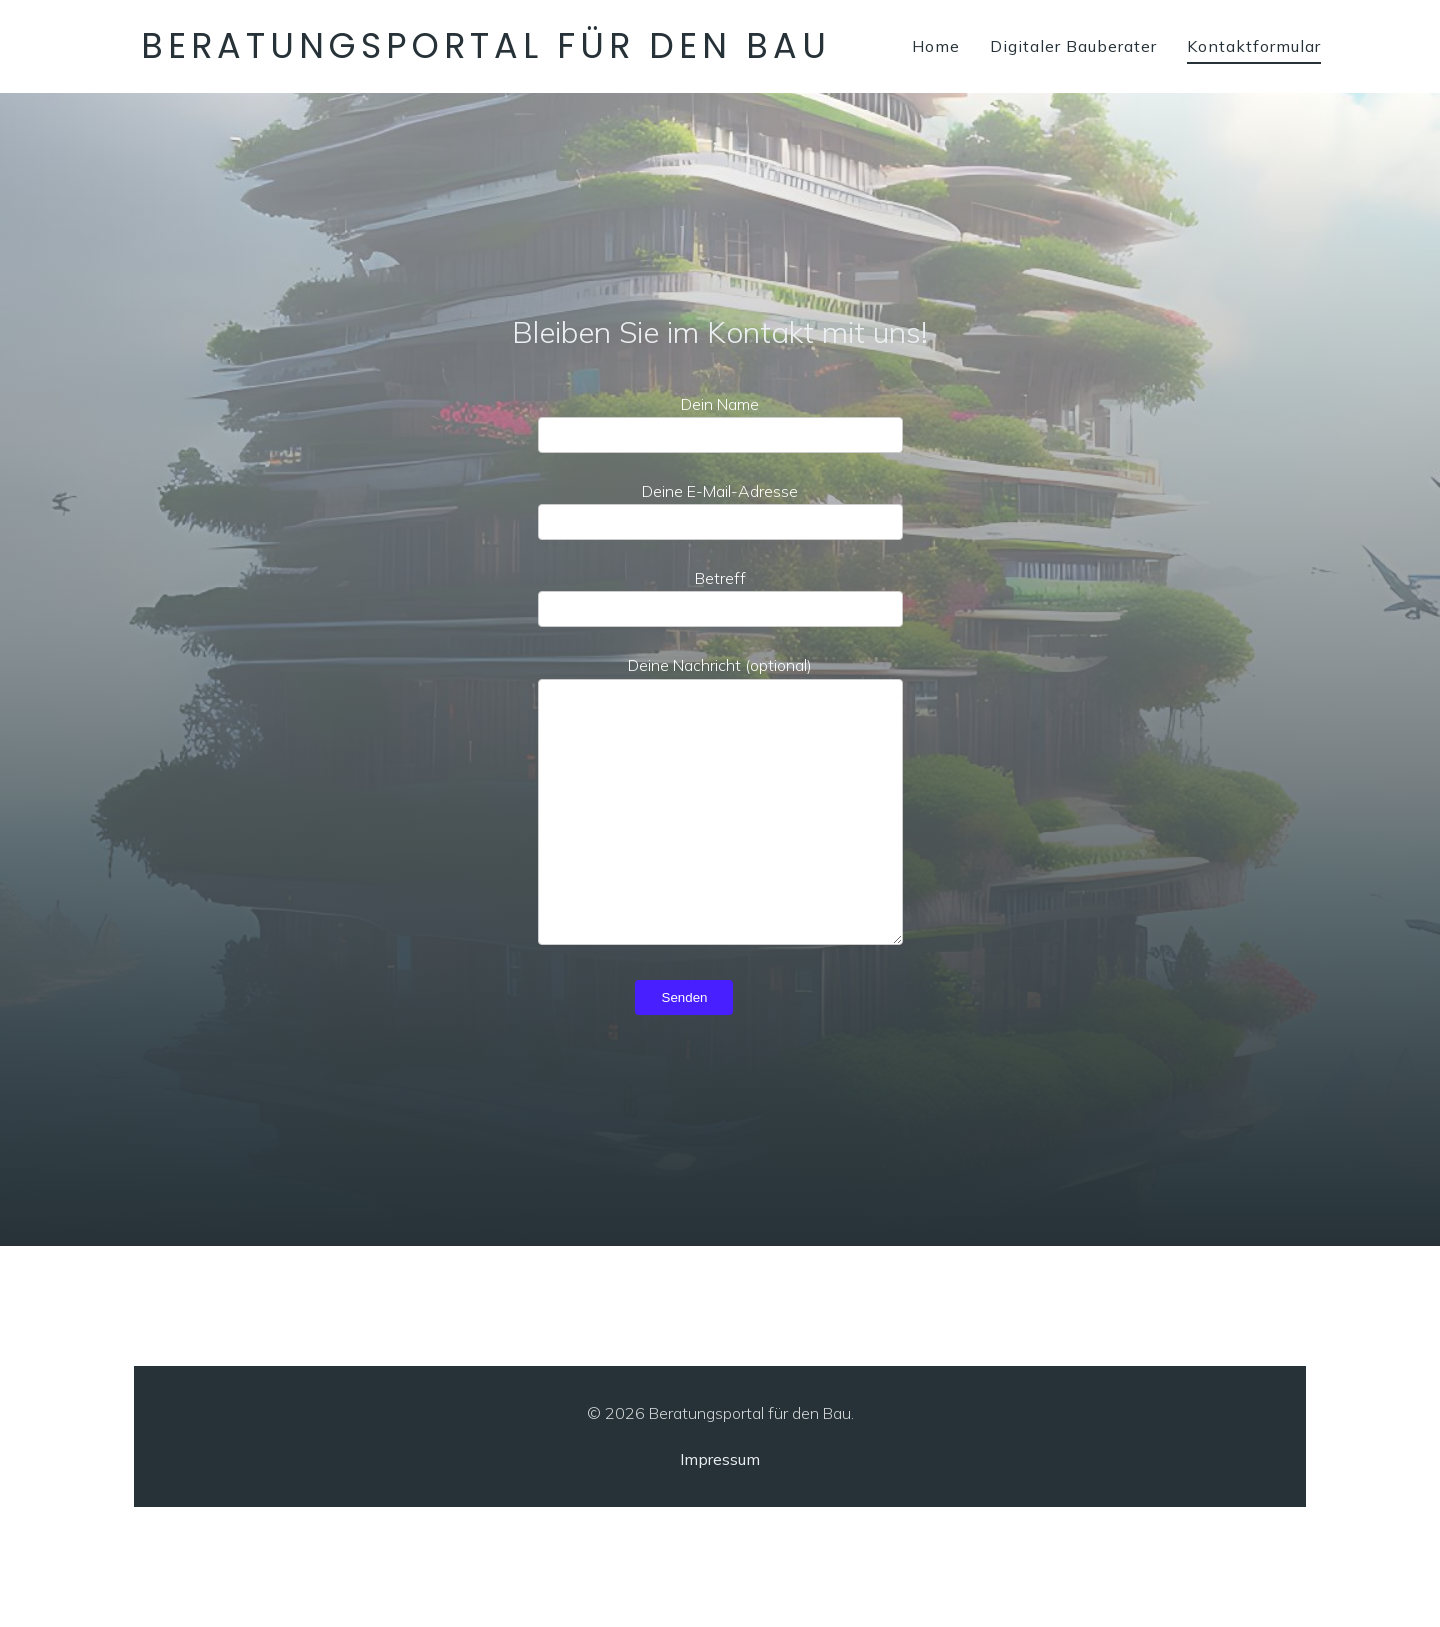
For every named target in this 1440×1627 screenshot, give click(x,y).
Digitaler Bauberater (1073, 46)
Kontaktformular (1254, 46)
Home (936, 46)
